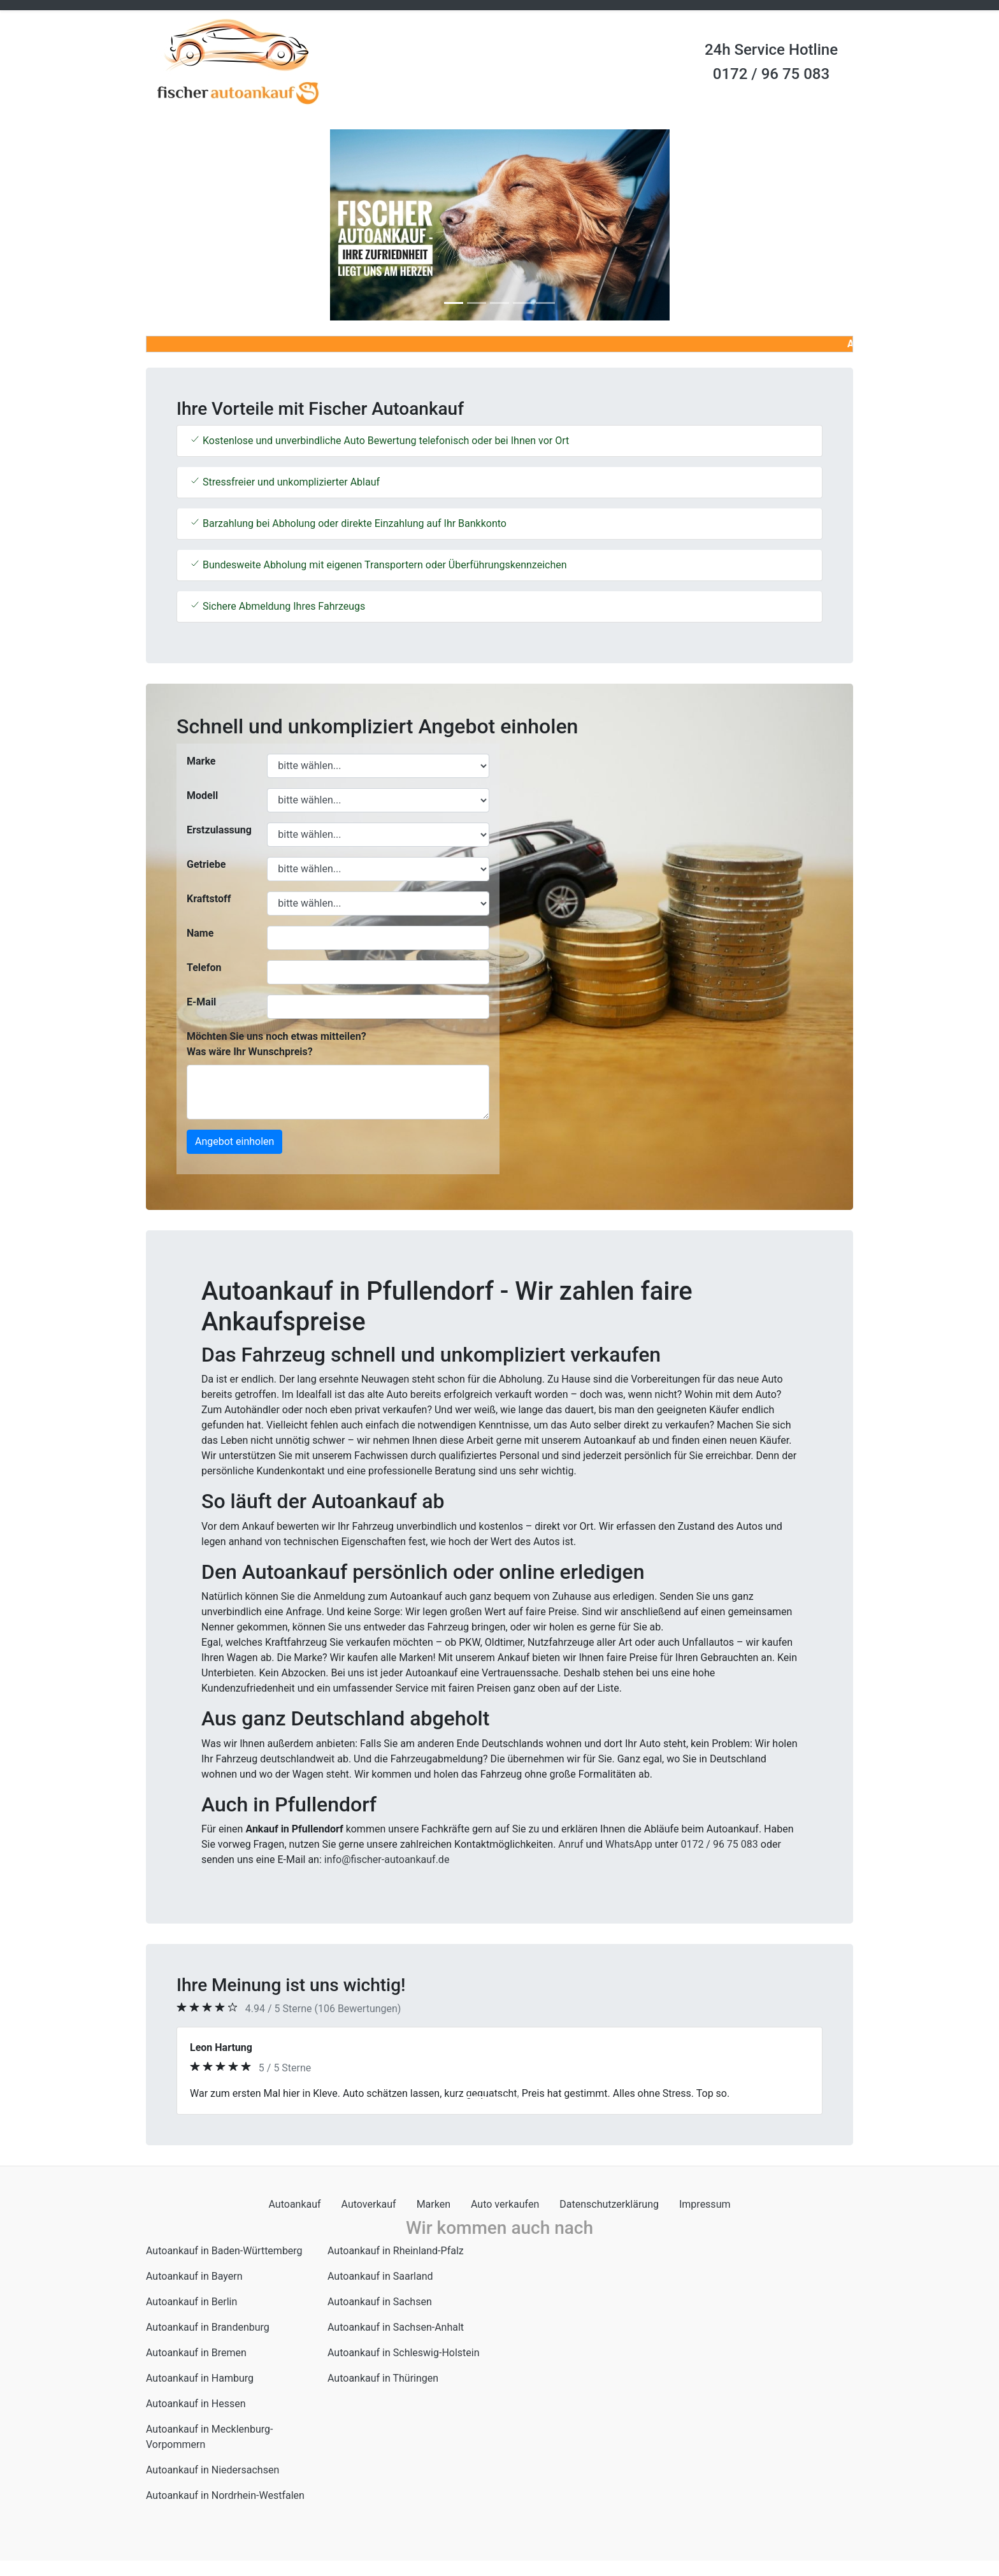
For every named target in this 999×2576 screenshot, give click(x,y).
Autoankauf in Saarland (380, 2276)
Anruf (570, 1844)
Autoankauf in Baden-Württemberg (224, 2251)
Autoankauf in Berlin (191, 2302)
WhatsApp (628, 1844)
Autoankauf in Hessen (196, 2404)
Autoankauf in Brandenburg (208, 2327)
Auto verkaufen (505, 2204)
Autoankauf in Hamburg (200, 2378)
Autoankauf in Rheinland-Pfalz (395, 2251)
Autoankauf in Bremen (196, 2353)
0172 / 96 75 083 (771, 74)
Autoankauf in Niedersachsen (212, 2470)
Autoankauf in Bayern (194, 2276)
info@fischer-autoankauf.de (387, 1859)
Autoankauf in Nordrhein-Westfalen (225, 2495)
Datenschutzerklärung (609, 2204)
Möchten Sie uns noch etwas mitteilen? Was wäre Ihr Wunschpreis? (276, 1044)
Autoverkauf (368, 2204)
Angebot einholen (234, 1141)
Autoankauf (295, 2204)
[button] (199, 224)
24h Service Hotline (771, 50)
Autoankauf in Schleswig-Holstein (403, 2353)
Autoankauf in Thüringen (382, 2378)
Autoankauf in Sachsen (379, 2302)
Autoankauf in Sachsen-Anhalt (395, 2327)
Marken (433, 2204)
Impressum (705, 2204)
